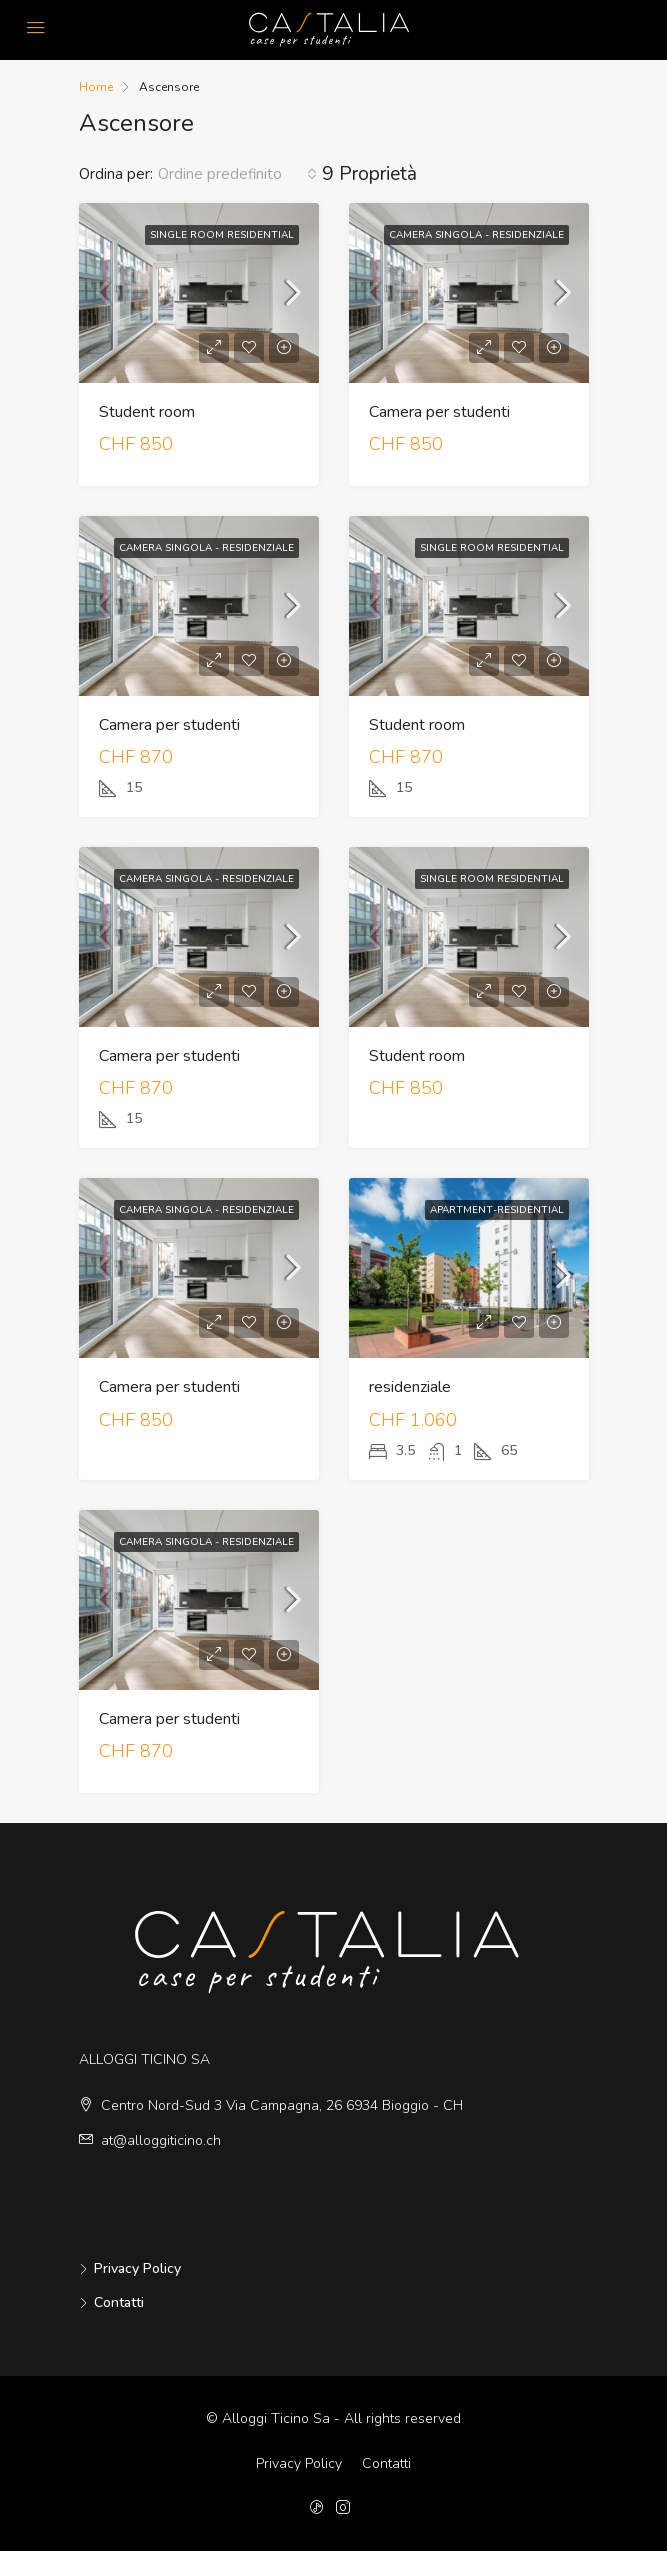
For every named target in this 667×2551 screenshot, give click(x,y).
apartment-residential (497, 1210)
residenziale (410, 1387)
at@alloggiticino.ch (161, 2140)
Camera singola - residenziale (476, 235)
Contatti (119, 2302)
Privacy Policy (137, 2268)
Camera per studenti (439, 412)
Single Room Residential (222, 235)
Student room (147, 412)
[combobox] (237, 174)
